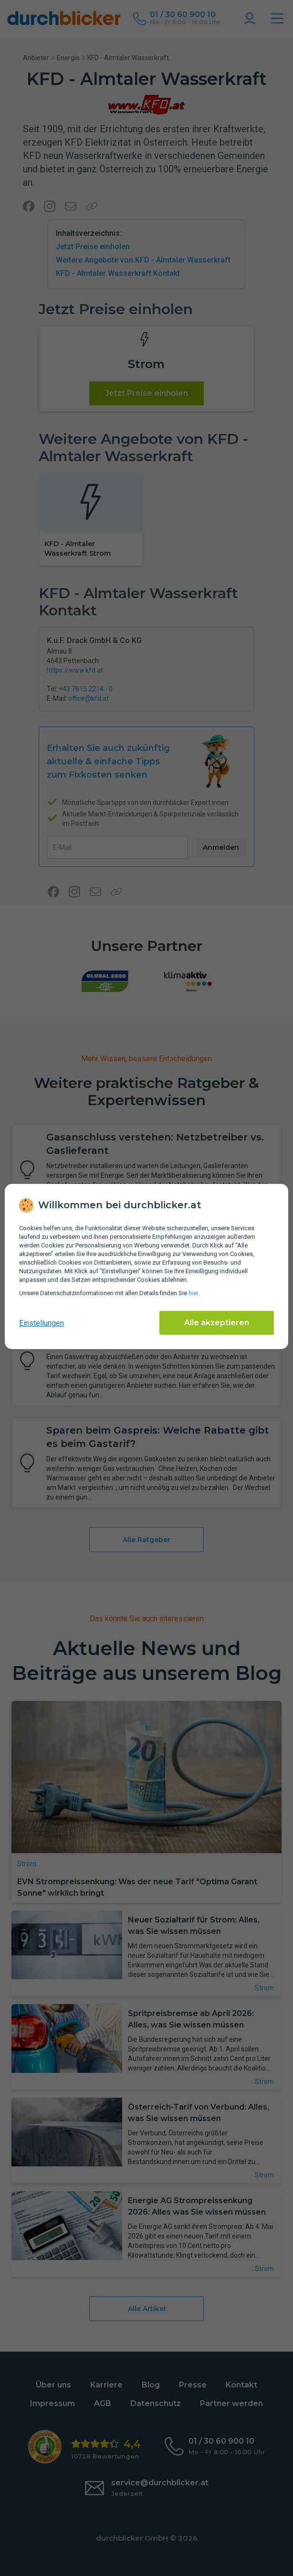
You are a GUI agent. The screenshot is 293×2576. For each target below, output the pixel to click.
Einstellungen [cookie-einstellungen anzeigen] (41, 1323)
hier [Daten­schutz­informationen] (193, 1293)
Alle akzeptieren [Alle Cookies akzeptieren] (216, 1322)
